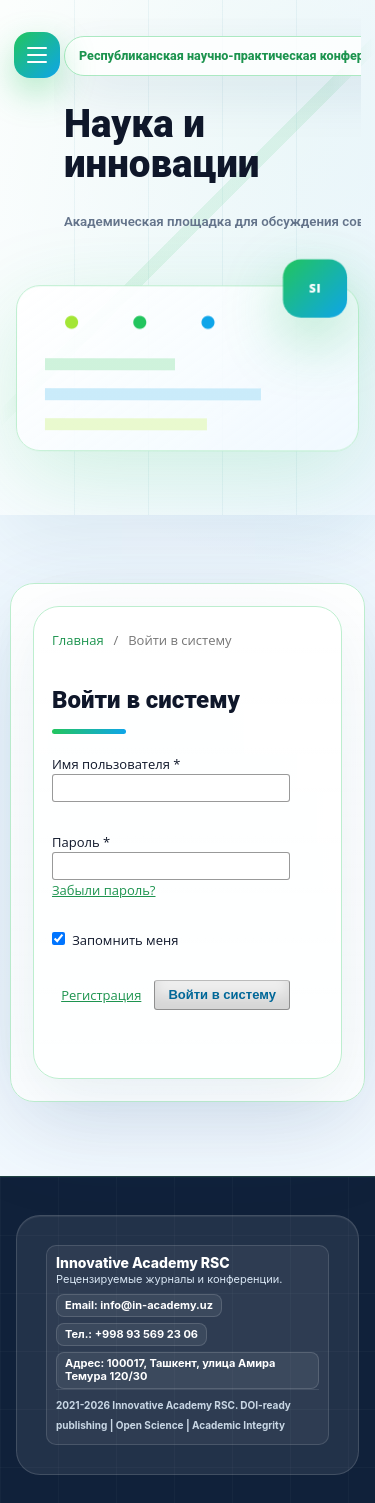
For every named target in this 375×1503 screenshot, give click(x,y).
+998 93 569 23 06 (146, 1334)
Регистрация (101, 995)
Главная (78, 640)
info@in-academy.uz (156, 1305)
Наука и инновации (161, 143)
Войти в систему (222, 994)
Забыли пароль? (104, 890)
